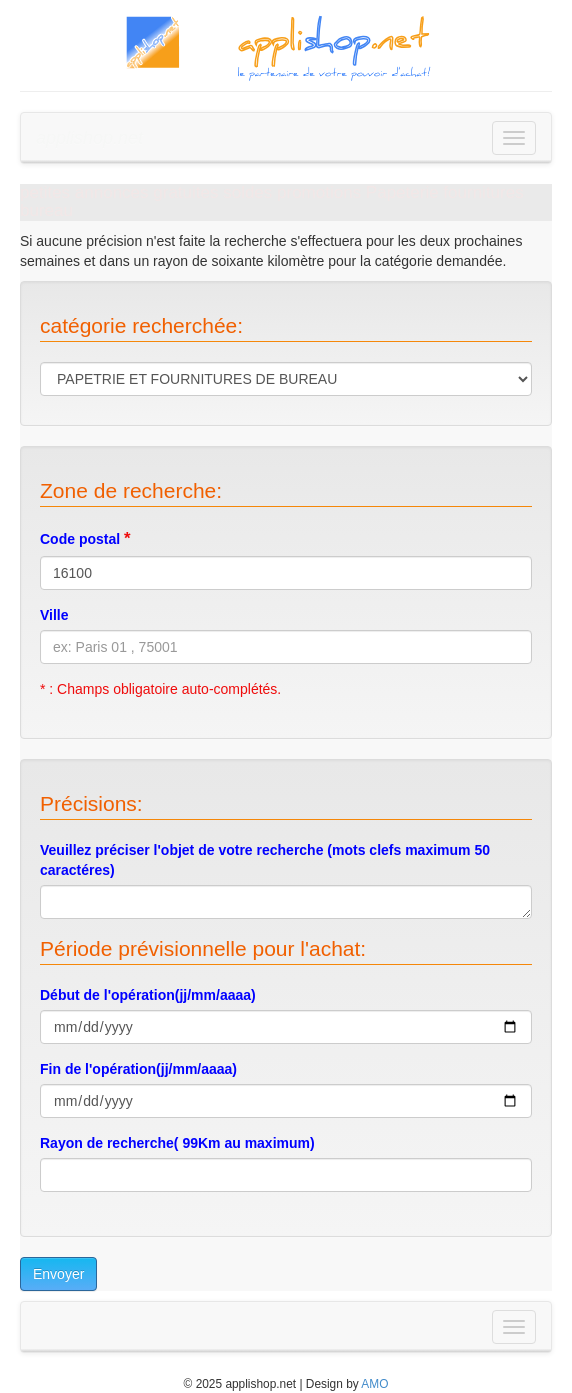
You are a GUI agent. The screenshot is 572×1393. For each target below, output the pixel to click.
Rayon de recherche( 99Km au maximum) (177, 1143)
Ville (54, 615)
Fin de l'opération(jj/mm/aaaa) (138, 1069)
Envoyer (58, 1274)
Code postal (85, 538)
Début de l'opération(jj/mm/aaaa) (148, 995)
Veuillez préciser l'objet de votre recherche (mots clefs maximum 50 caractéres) (265, 860)
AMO (374, 1384)
